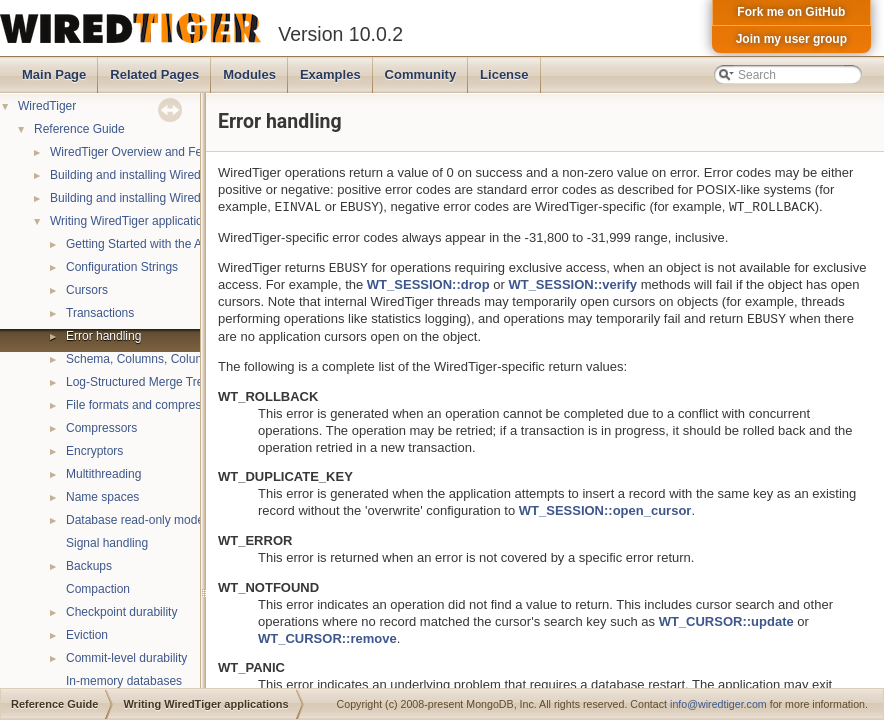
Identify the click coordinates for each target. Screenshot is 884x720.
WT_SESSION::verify (572, 284)
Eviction (87, 635)
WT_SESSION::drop (428, 284)
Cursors (87, 290)
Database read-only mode (135, 520)
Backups (89, 566)
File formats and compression (144, 405)
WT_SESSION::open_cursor (605, 510)
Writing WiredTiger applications (132, 221)
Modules (249, 74)
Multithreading (103, 474)
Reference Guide (79, 129)
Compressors (101, 428)
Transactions (100, 313)
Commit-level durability (126, 658)
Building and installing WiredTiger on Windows (173, 198)
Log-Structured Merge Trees (141, 382)
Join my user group (791, 39)
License (504, 74)
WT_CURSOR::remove (327, 638)
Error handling (103, 336)
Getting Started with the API (139, 244)
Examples (330, 74)
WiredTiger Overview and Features (143, 152)
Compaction (98, 589)
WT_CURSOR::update (726, 621)
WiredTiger (47, 106)
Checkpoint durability (121, 612)
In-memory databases (124, 681)
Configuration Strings (122, 267)
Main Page (54, 74)
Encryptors (94, 451)
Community (421, 74)
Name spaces (102, 497)
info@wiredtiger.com (718, 704)
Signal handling (107, 543)
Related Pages (154, 74)
